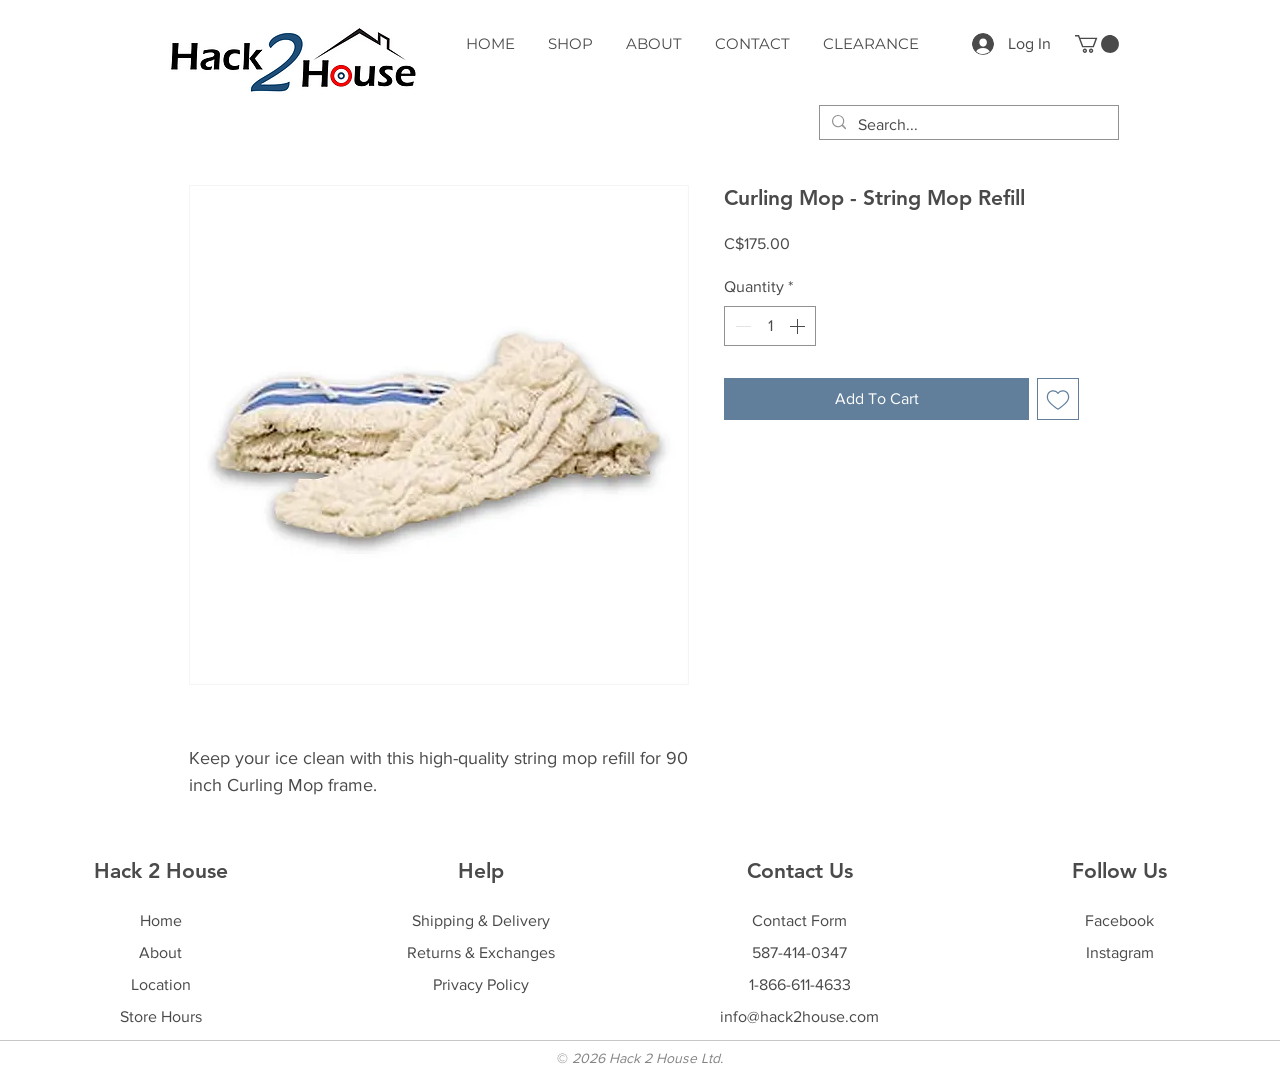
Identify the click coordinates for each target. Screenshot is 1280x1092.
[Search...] (967, 125)
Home (161, 920)
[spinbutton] (770, 326)
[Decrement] (741, 326)
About (160, 952)
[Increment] (799, 326)
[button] (1097, 44)
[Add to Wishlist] (1058, 399)
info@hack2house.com (799, 1016)
